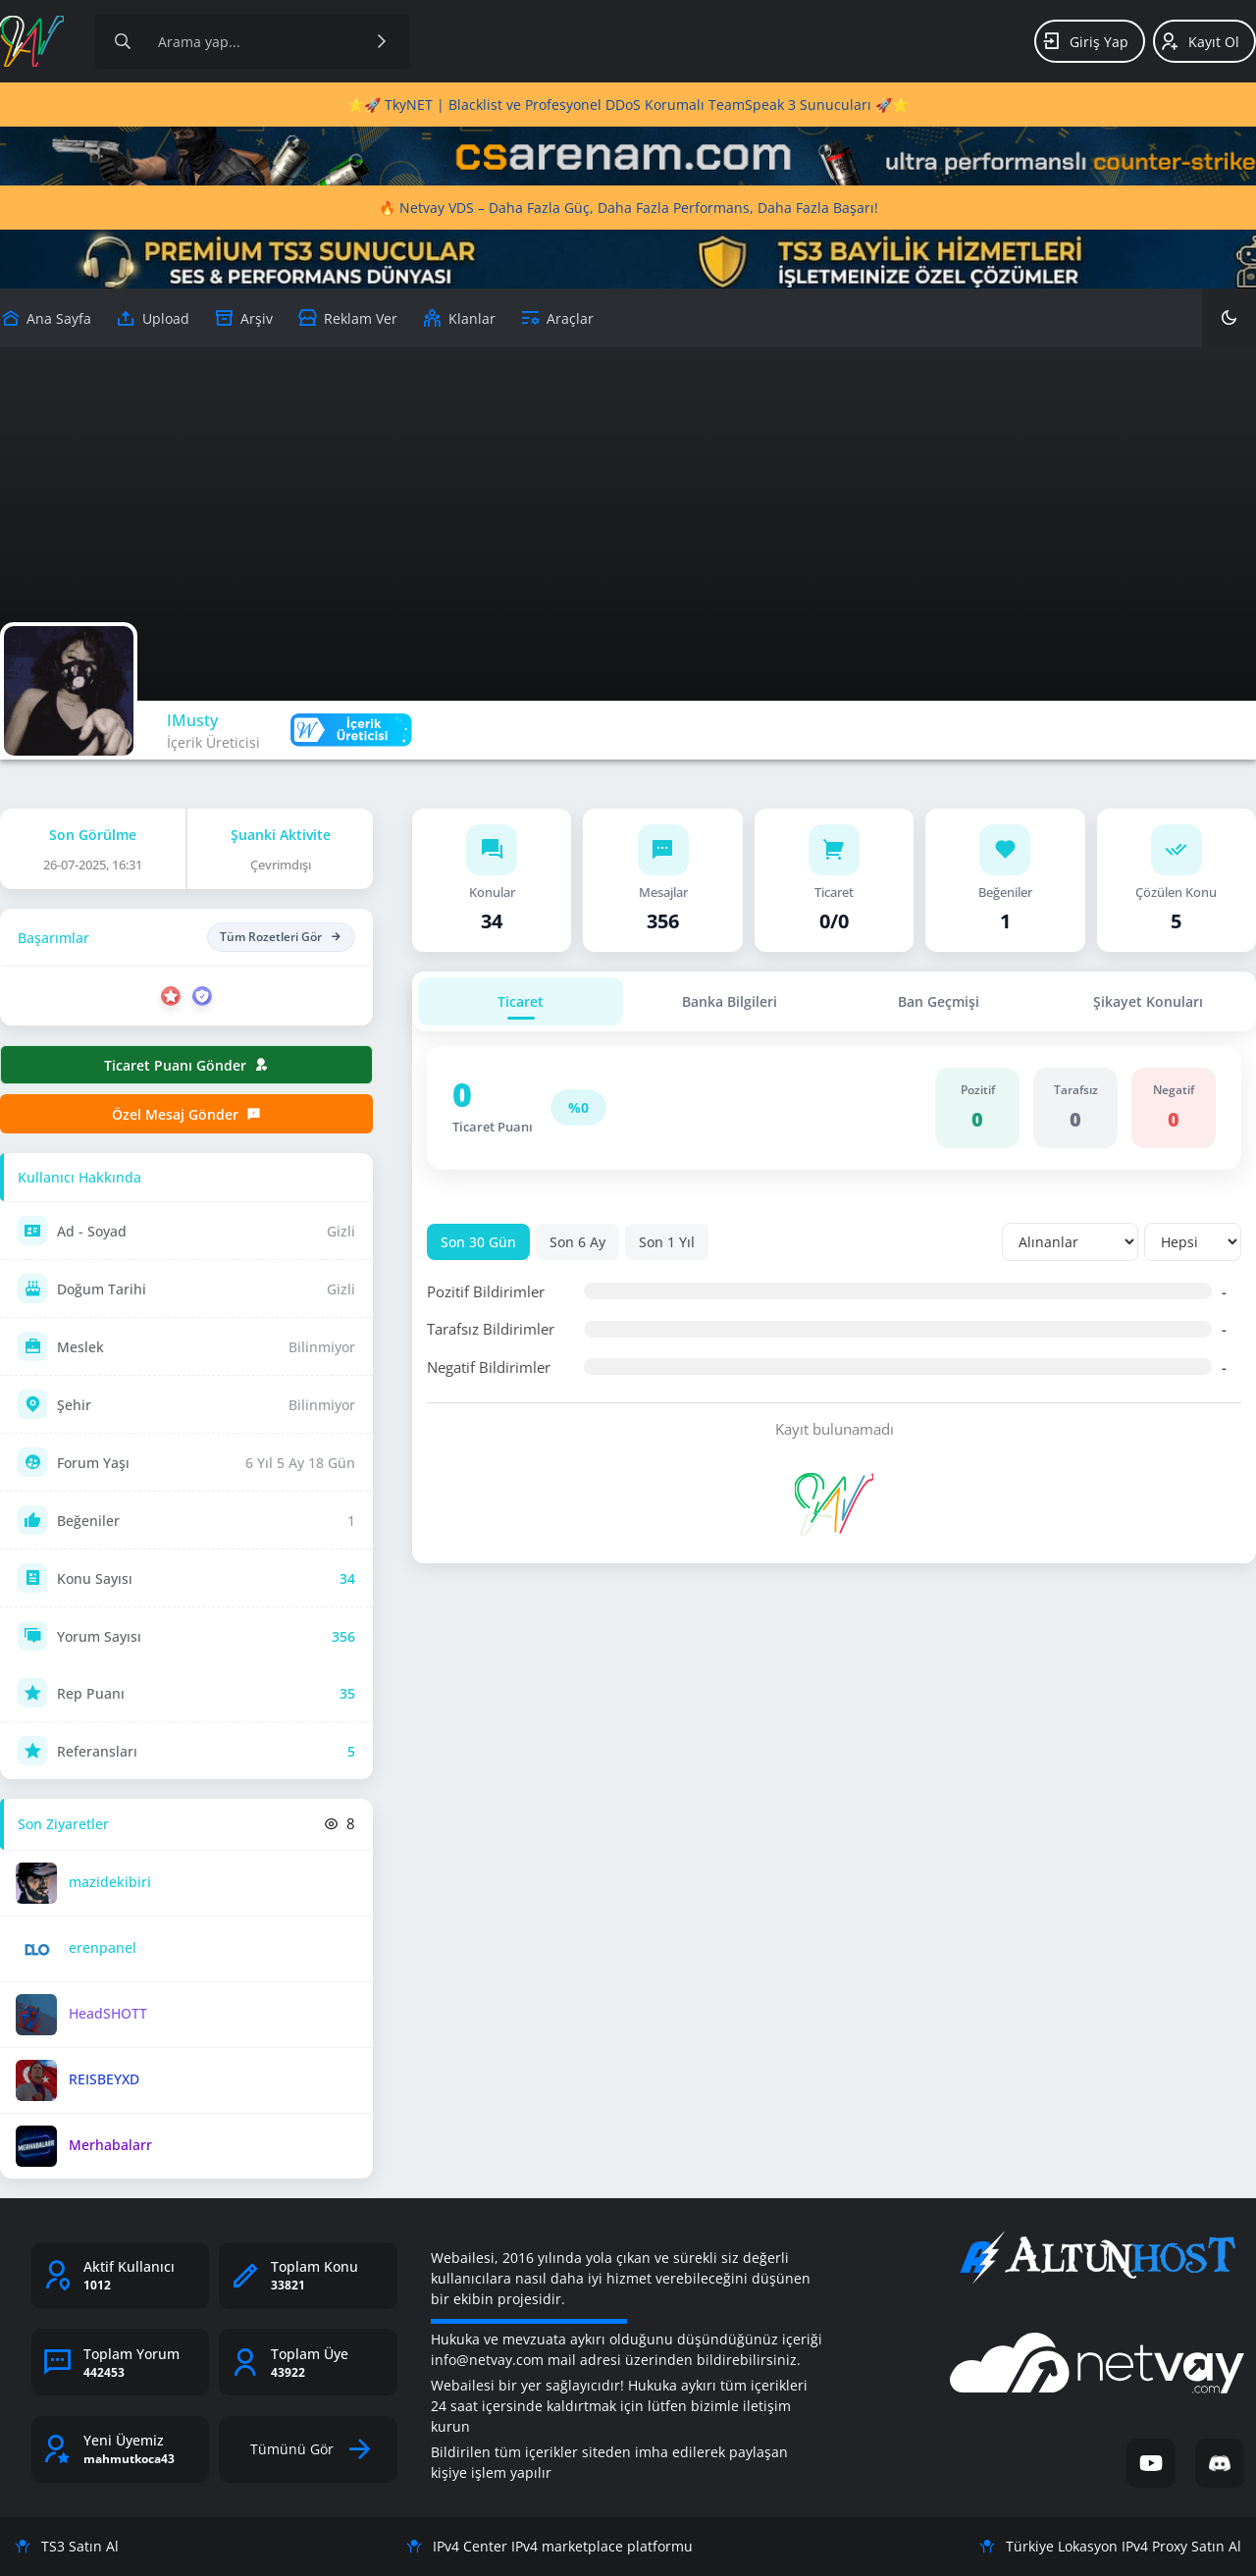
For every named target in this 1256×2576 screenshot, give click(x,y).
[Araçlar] (557, 318)
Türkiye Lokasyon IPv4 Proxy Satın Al (1110, 2545)
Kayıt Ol (1199, 41)
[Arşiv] (243, 318)
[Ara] (381, 41)
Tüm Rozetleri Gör (281, 937)
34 (347, 1578)
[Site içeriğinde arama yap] (252, 41)
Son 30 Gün (478, 1242)
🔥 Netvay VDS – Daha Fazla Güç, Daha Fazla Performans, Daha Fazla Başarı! (628, 207)
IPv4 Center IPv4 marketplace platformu (549, 2545)
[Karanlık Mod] (1229, 318)
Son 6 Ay (577, 1242)
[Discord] (1219, 2463)
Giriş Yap (1084, 41)
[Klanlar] (459, 318)
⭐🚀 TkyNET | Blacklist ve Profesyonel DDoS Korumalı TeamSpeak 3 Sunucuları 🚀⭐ (628, 104)
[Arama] (122, 41)
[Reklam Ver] (347, 318)
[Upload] (45, 318)
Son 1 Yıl (667, 1242)
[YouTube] (1151, 2463)
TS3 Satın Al (67, 2545)
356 (343, 1636)
